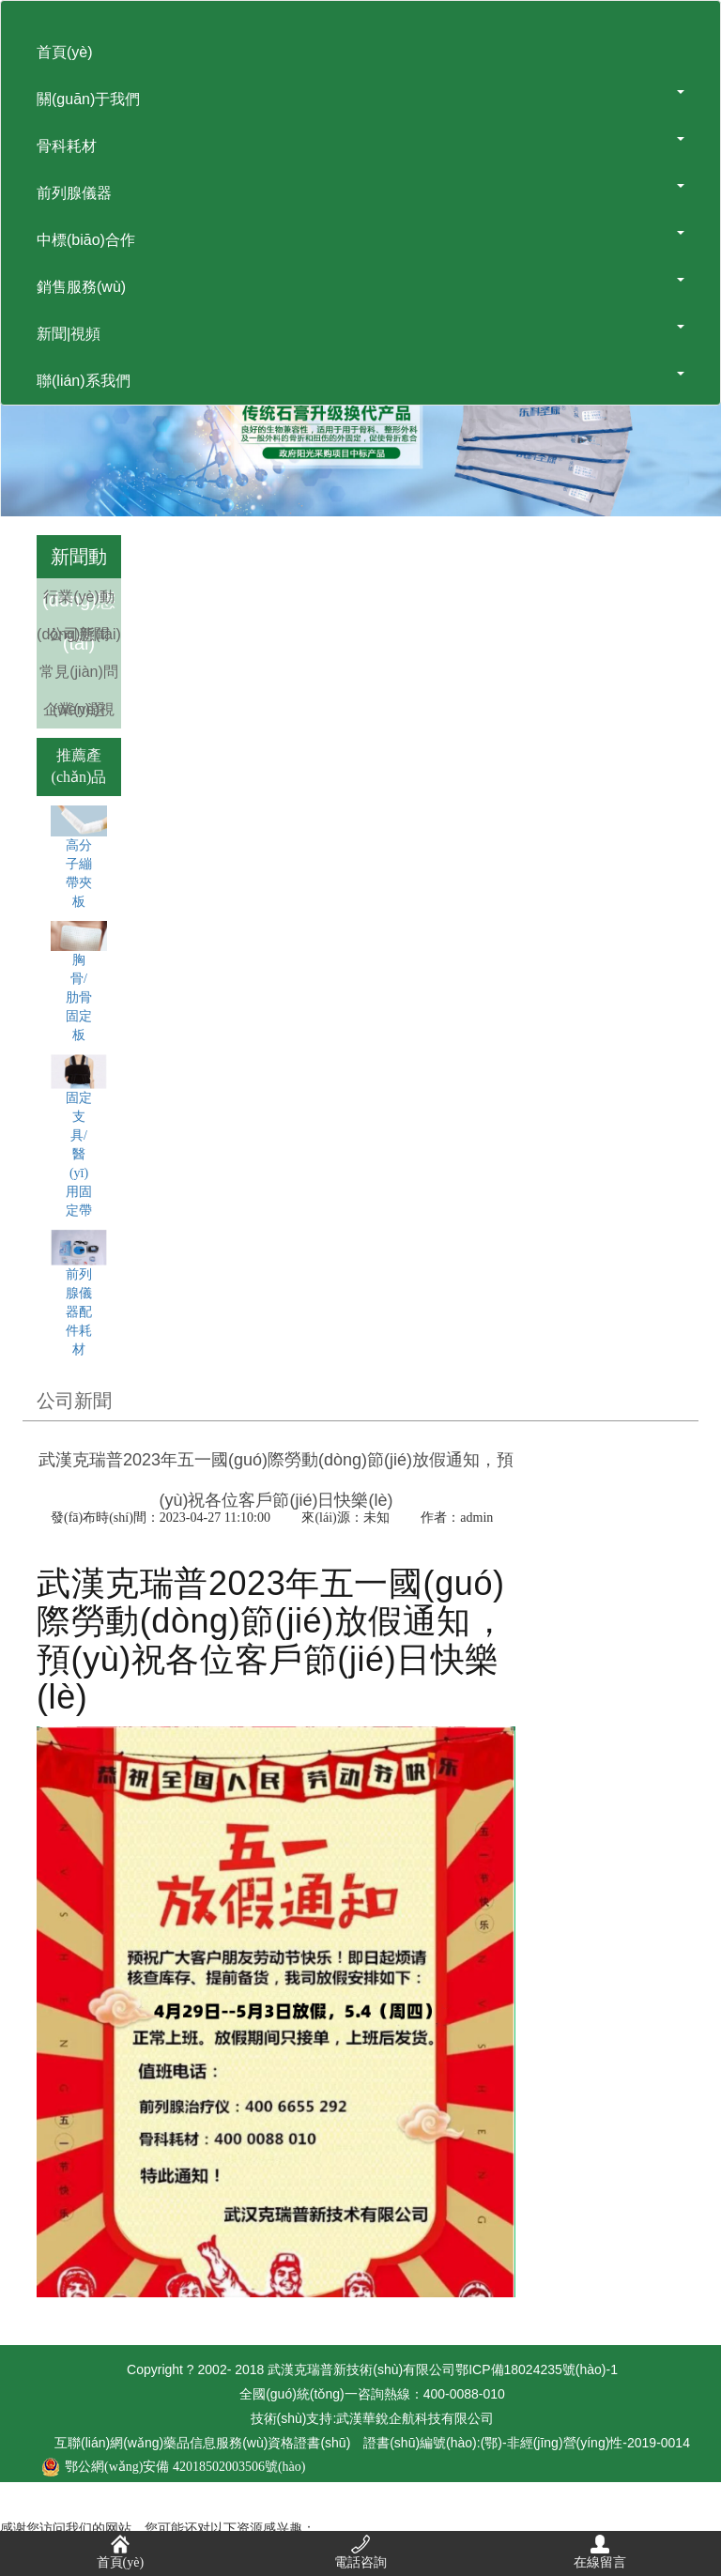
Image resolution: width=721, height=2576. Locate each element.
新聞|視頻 (360, 333)
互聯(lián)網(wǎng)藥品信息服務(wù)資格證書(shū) (372, 2442)
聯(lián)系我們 (360, 380)
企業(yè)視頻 (79, 728)
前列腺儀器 (360, 192)
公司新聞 (79, 634)
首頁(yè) (65, 52)
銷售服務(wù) (360, 286)
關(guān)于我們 (360, 98)
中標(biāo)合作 (360, 239)
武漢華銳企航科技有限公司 (415, 2418)
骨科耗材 (360, 145)
